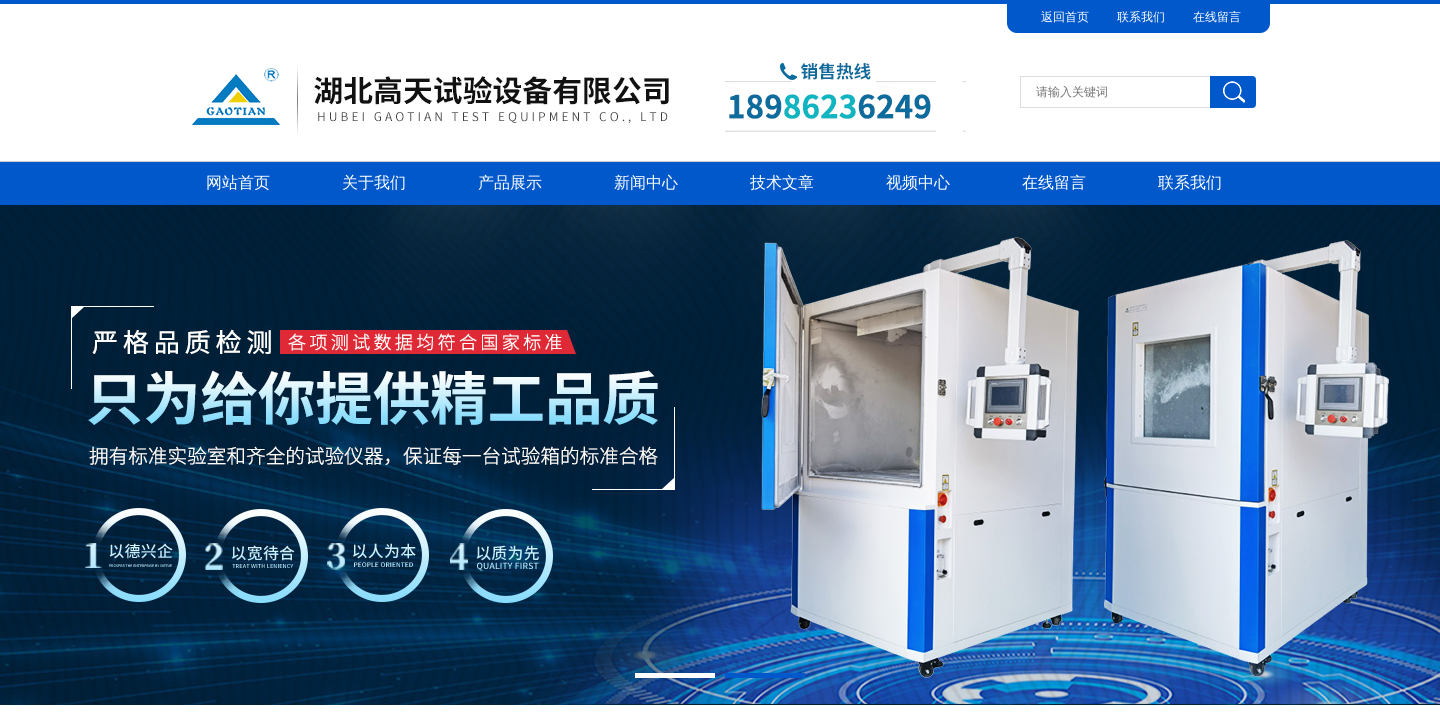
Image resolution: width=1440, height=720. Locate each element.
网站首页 (238, 182)
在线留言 (1217, 17)
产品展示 (510, 182)
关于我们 (374, 182)
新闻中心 (646, 182)
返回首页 (1065, 17)
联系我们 (1141, 17)
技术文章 (782, 182)
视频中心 (918, 182)
